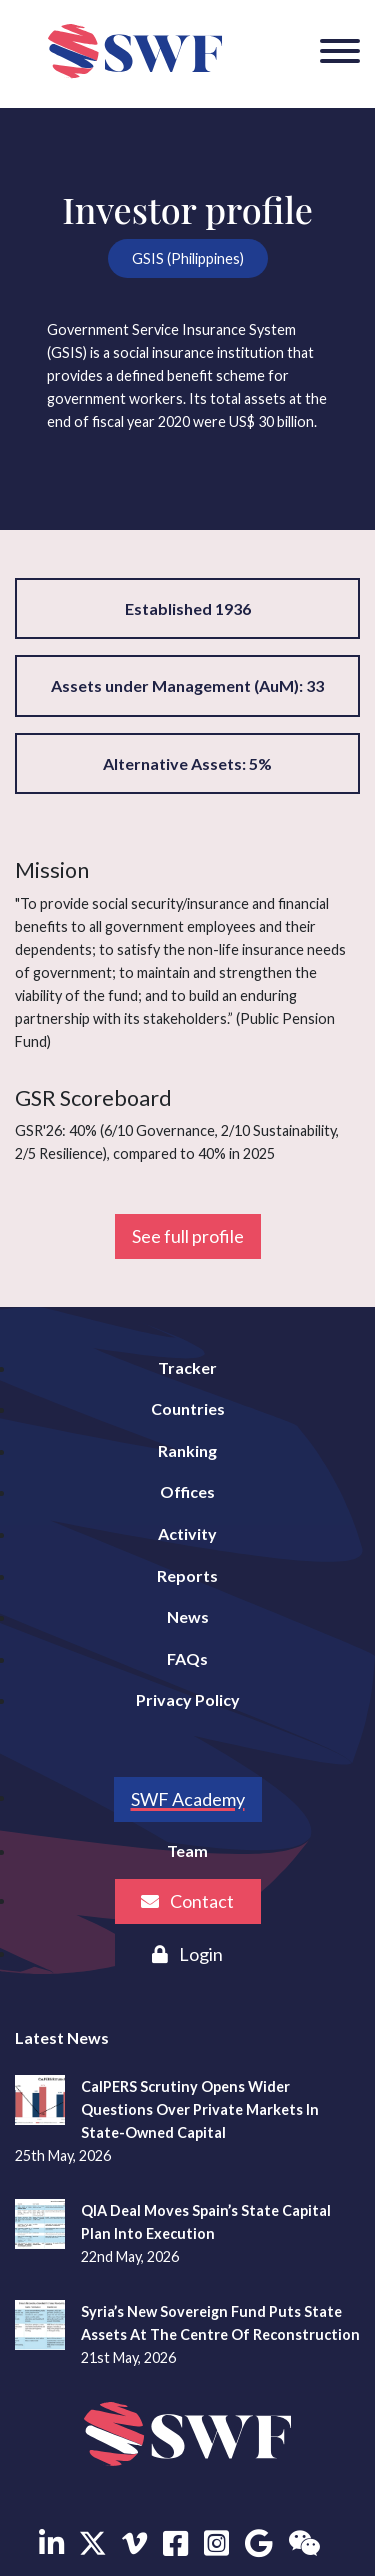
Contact (187, 1901)
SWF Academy (188, 1799)
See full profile (188, 1236)
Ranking (187, 1450)
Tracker (187, 1367)
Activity (187, 1533)
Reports (187, 1575)
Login (187, 1954)
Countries (188, 1408)
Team (187, 1850)
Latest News (62, 2037)
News (188, 1616)
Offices (187, 1491)
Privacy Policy (188, 1699)
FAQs (187, 1658)
